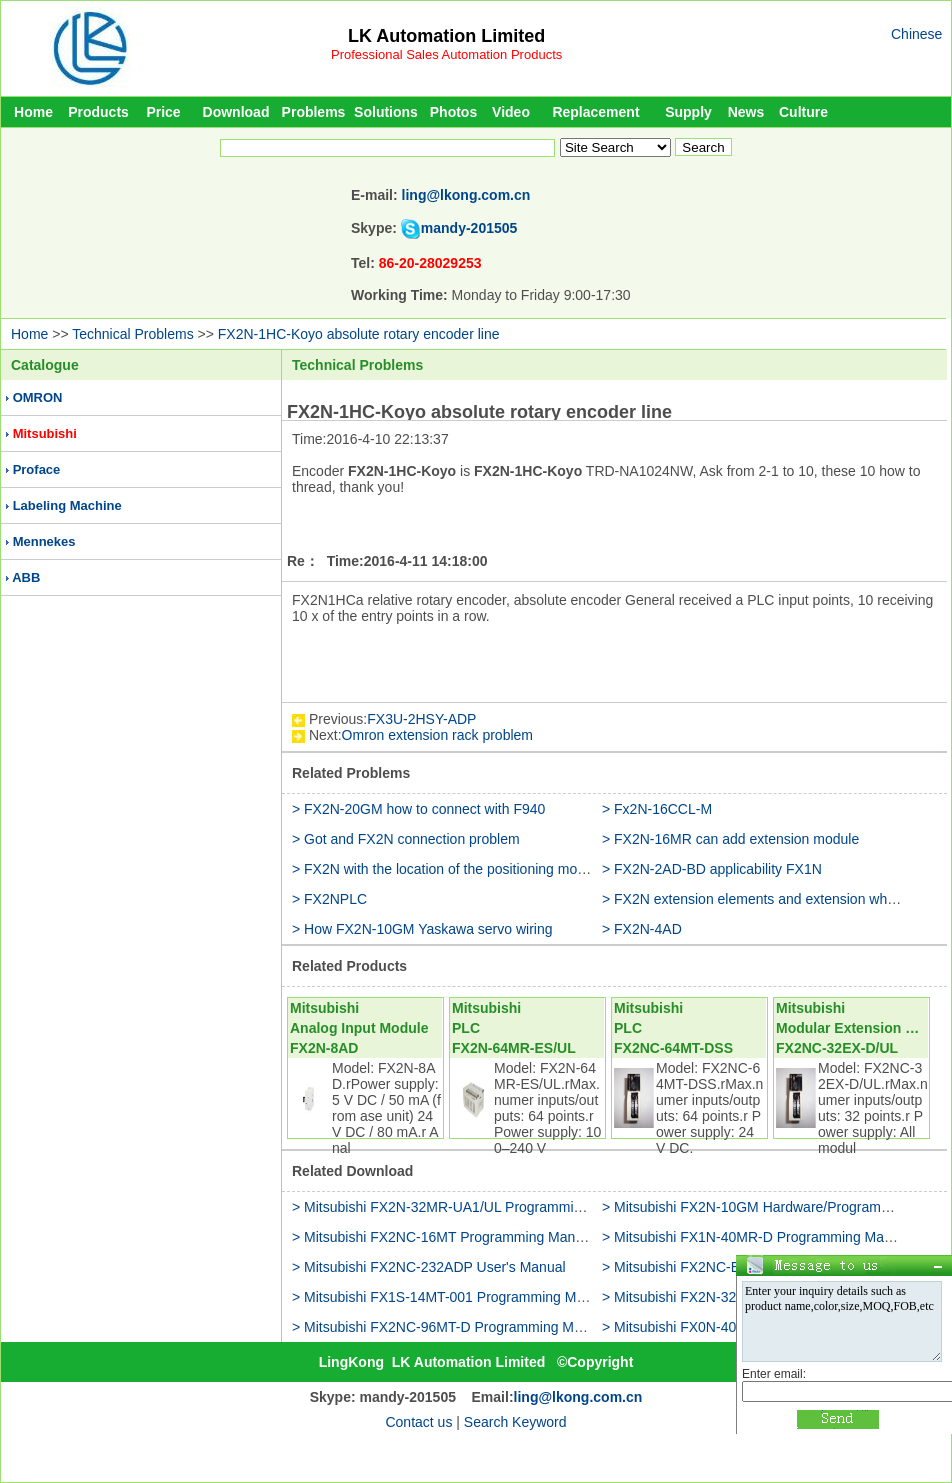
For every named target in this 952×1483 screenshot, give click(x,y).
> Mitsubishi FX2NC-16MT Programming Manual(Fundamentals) (492, 1237)
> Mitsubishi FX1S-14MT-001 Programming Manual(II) (460, 1297)
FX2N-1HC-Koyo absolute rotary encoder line (359, 334)
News (746, 112)
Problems (314, 112)
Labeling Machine (67, 505)
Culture (803, 112)
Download (236, 112)
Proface (37, 469)
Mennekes (44, 541)
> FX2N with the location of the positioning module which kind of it (495, 869)
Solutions (386, 112)
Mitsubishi (45, 433)
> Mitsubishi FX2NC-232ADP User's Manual (429, 1267)
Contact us (418, 1422)
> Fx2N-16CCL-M (657, 809)
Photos (453, 112)
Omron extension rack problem (437, 735)
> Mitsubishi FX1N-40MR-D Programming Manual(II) (765, 1237)
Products (98, 112)
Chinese (916, 34)
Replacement (595, 112)
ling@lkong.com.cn (466, 195)
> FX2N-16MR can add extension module (730, 839)
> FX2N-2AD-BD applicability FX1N (712, 869)
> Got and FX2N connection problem (406, 839)
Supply (688, 112)
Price (163, 112)
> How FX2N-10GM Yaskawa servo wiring (422, 929)
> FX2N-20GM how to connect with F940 (418, 809)
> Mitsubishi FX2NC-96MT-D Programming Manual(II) (458, 1327)
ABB (26, 577)
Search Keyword (515, 1422)
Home (33, 112)
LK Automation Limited (446, 36)
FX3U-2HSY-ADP (421, 719)
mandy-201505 (469, 228)
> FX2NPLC (329, 899)
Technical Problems (132, 334)
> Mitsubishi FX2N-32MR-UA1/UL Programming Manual (465, 1207)
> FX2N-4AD (642, 929)
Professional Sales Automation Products (446, 54)
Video (511, 112)
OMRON (38, 397)
